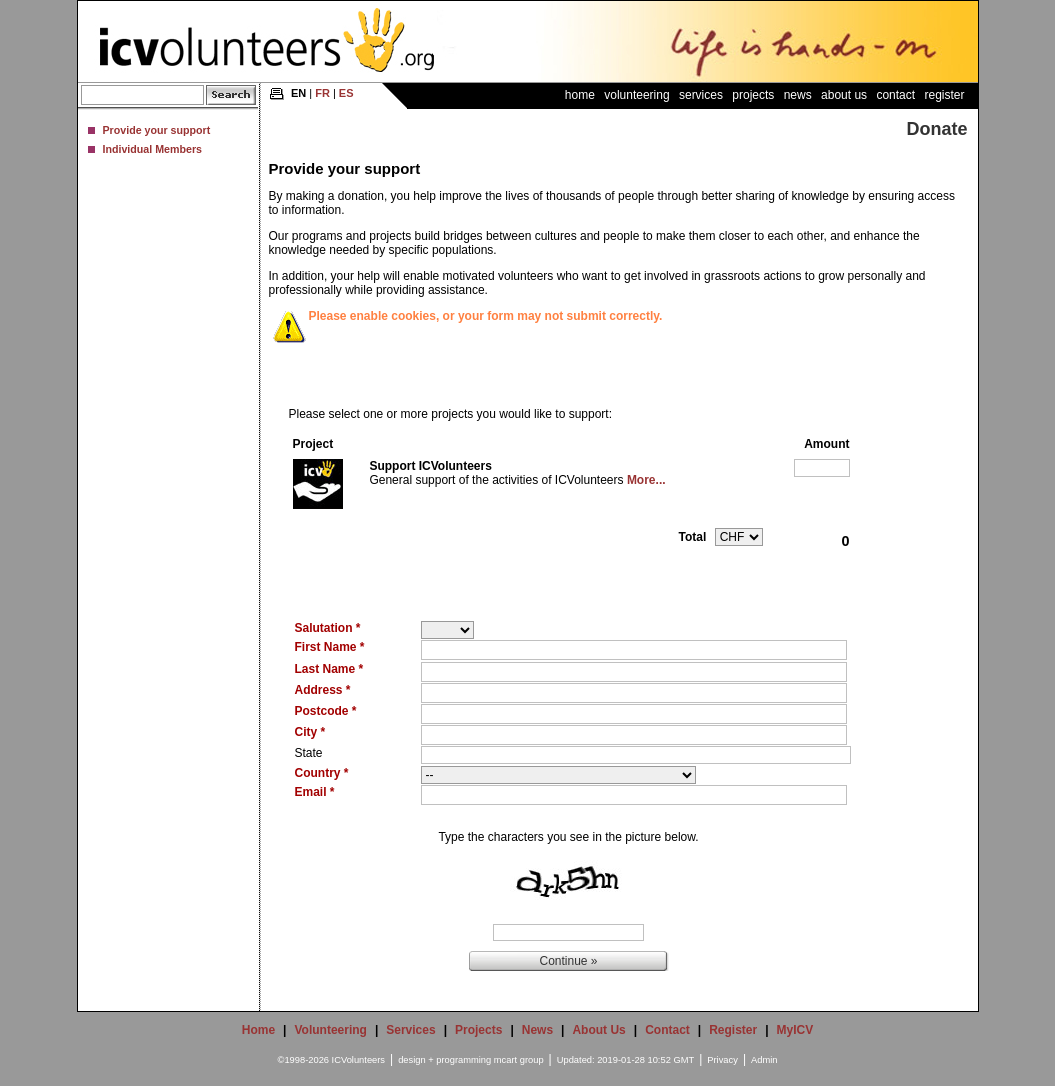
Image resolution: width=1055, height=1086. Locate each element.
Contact (895, 95)
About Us (844, 95)
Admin (764, 1060)
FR (322, 93)
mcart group (519, 1060)
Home (580, 95)
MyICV (795, 1030)
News (798, 95)
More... (646, 480)
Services (701, 95)
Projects (753, 95)
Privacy (722, 1060)
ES (346, 93)
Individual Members (152, 149)
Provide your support (157, 130)
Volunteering (636, 95)
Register (944, 95)
